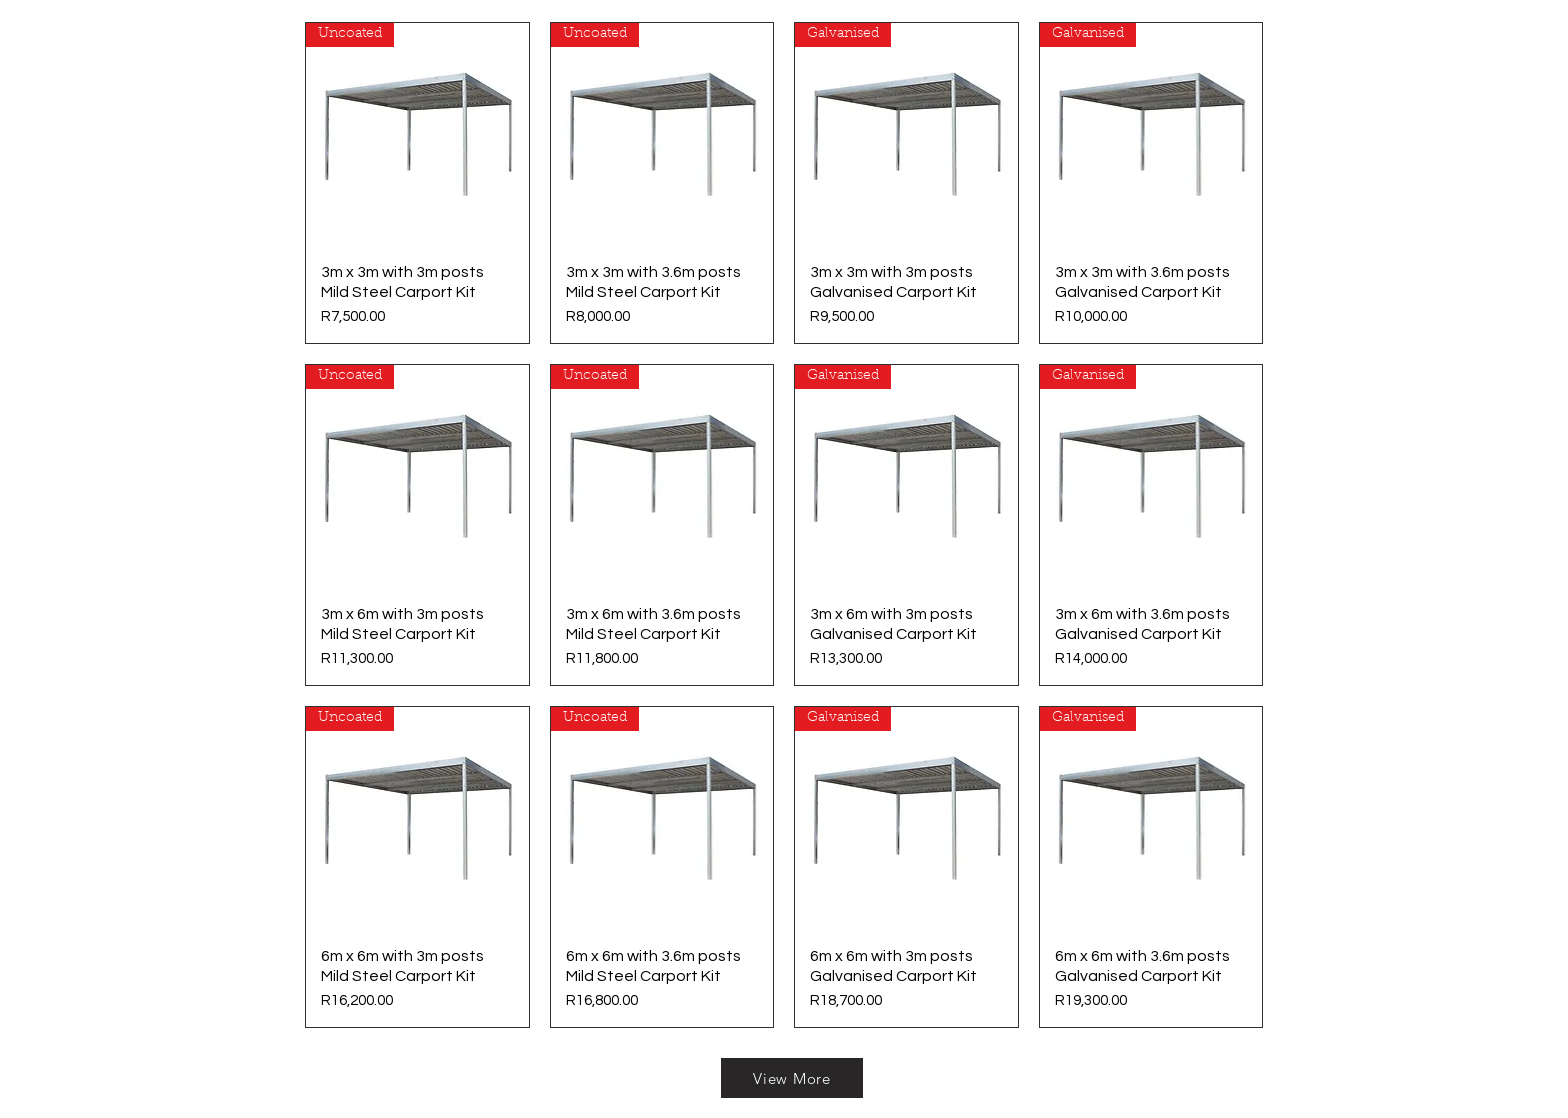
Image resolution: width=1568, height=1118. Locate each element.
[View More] (792, 1078)
